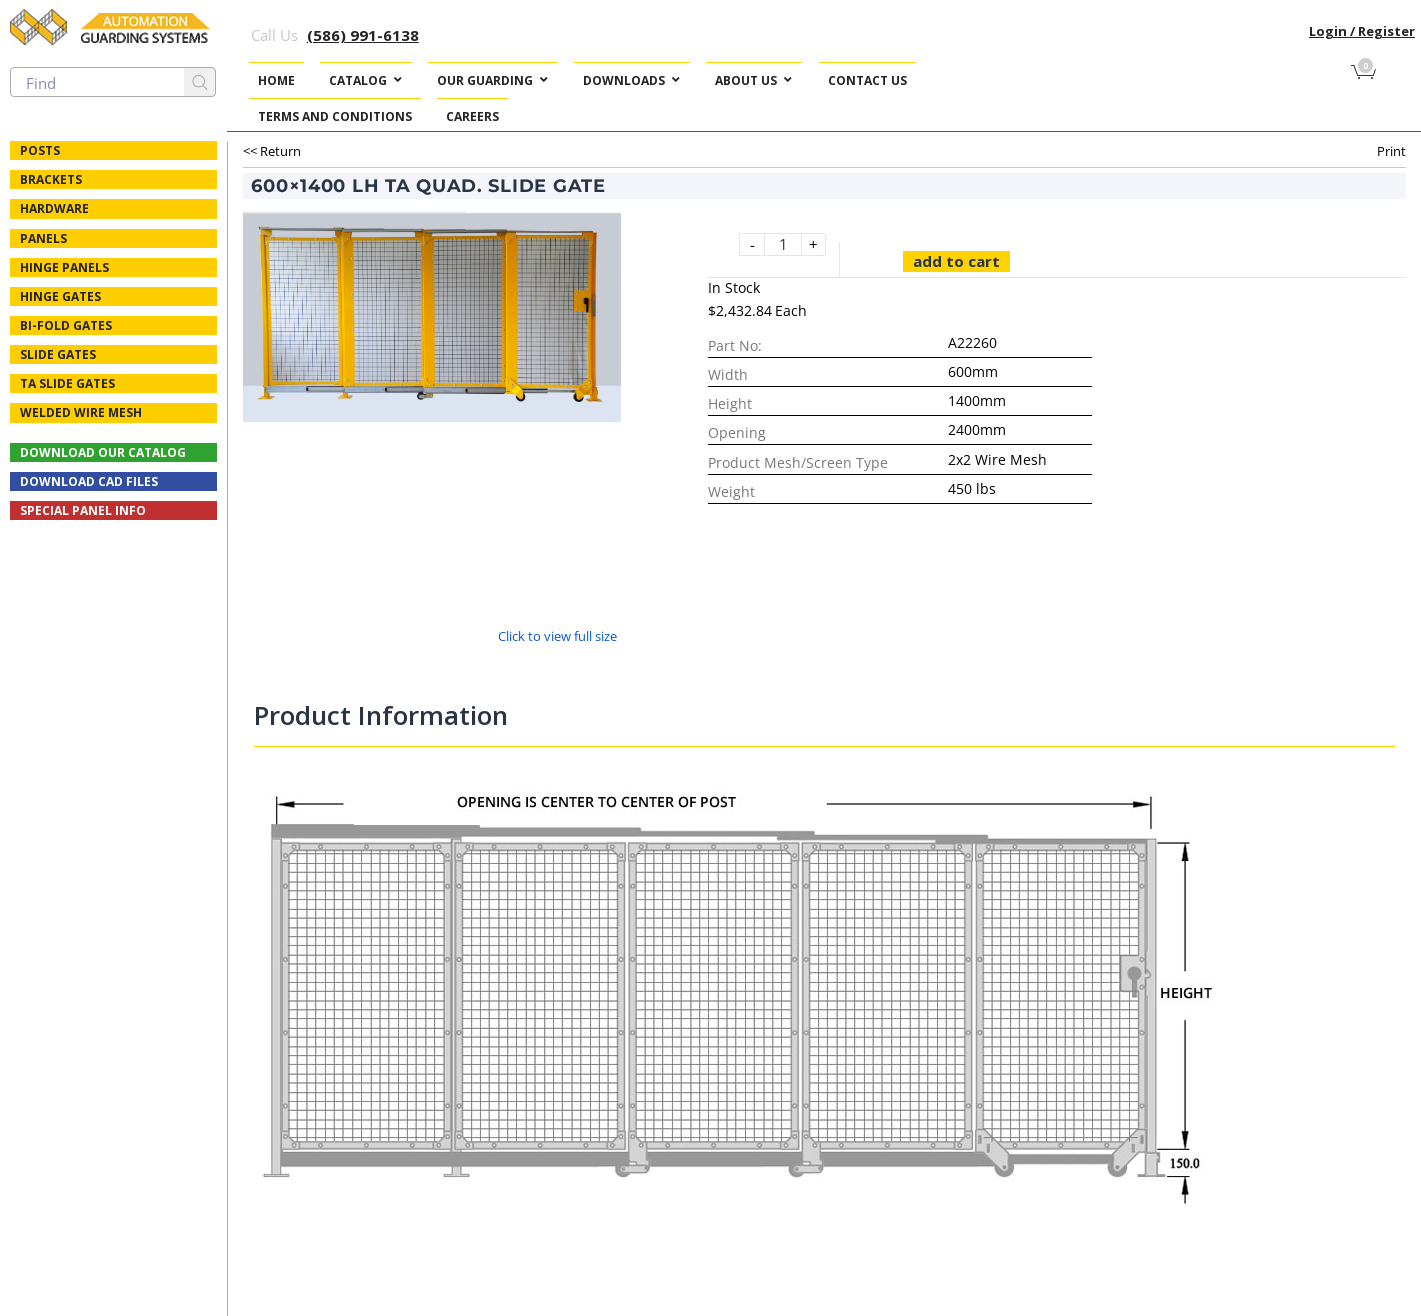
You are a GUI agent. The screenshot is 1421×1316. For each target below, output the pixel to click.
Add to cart (956, 261)
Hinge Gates (60, 296)
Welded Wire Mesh (81, 412)
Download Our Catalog (103, 452)
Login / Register (1362, 31)
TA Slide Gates (67, 383)
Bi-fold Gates (66, 325)
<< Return (272, 151)
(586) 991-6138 (363, 35)
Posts (40, 150)
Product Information (381, 715)
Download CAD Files (89, 481)
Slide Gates (58, 354)
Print (1391, 151)
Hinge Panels (64, 267)
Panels (43, 238)
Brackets (51, 179)
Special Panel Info (83, 510)
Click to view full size (557, 636)
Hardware (54, 208)
